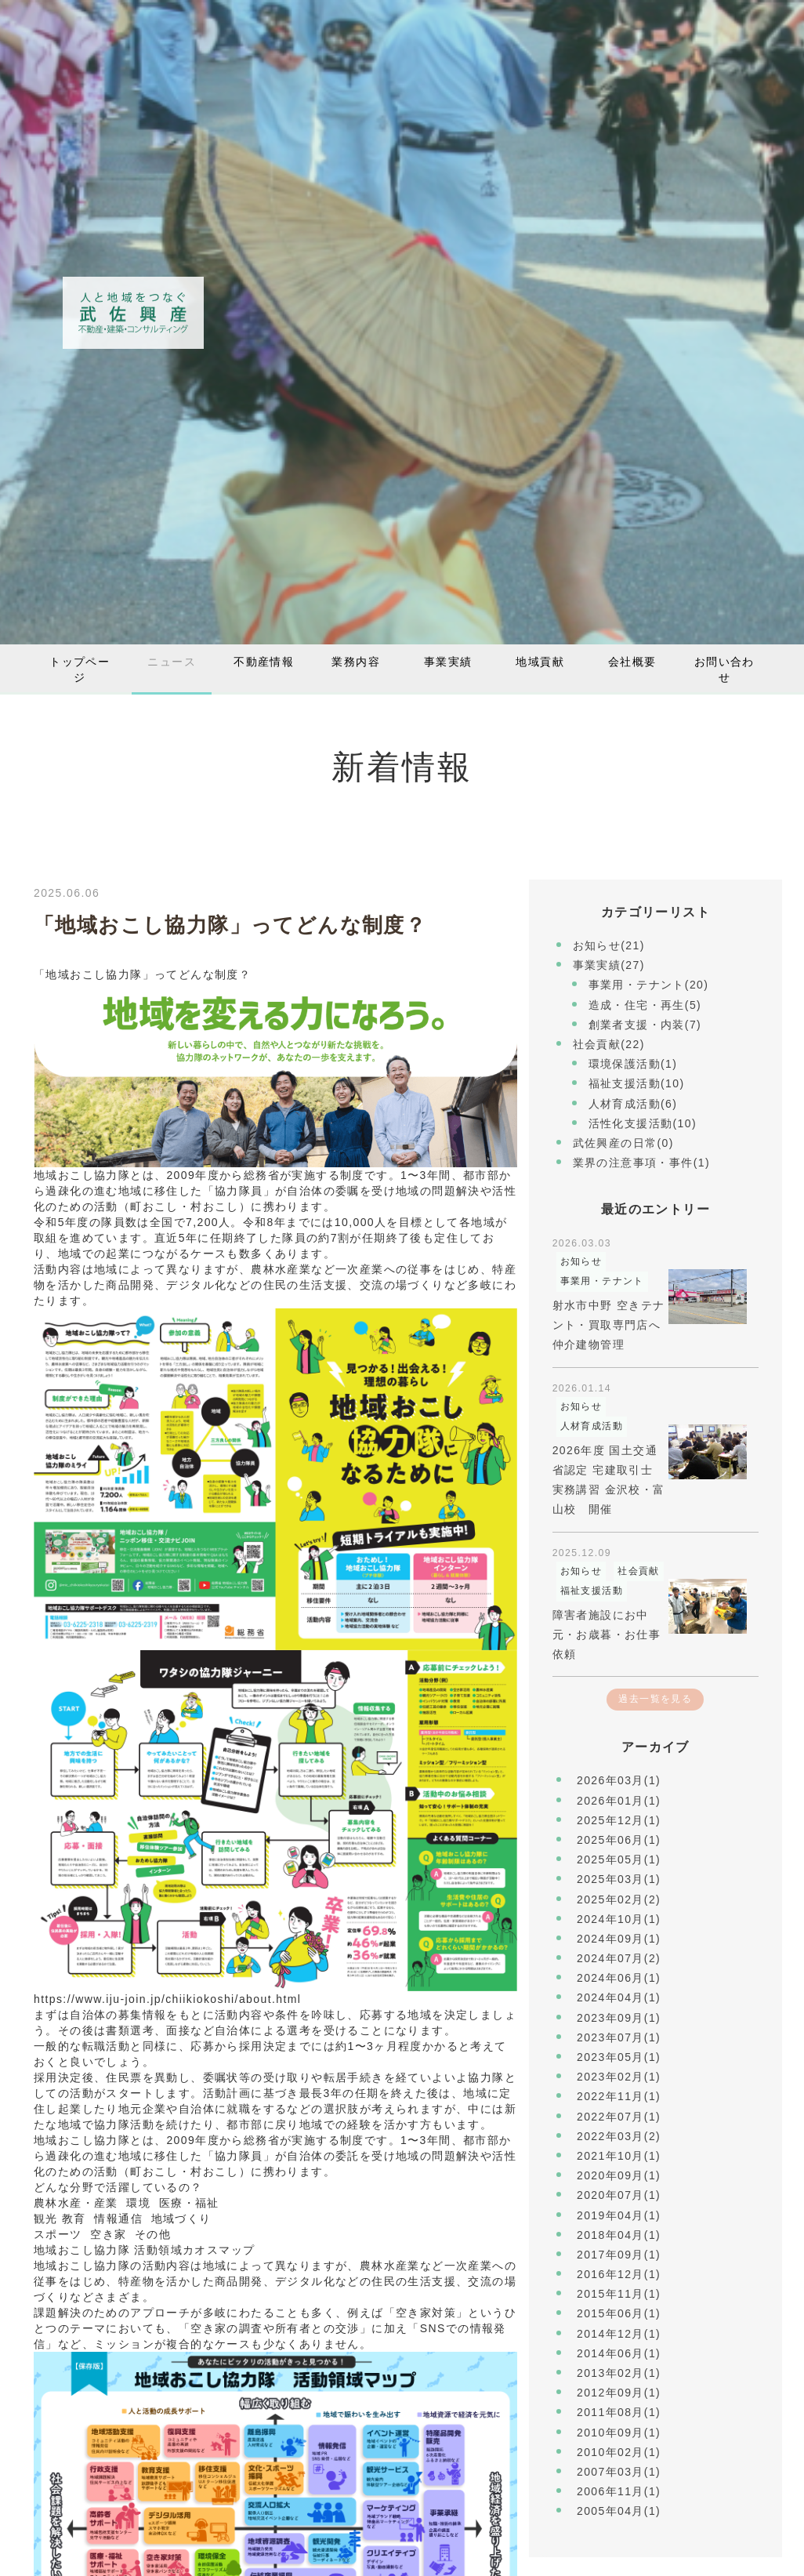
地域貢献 (540, 661)
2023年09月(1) (619, 2018)
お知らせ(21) (609, 945)
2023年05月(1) (619, 2057)
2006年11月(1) (619, 2491)
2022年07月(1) (619, 2116)
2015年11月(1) (619, 2294)
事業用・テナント (602, 1280)
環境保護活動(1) (633, 1064)
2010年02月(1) (619, 2452)
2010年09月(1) (619, 2432)
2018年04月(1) (619, 2235)
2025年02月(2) (619, 1899)
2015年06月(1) (619, 2313)
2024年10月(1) (619, 1919)
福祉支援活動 (591, 1590)
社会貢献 (638, 1571)
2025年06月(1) (619, 1840)
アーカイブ (655, 1747)
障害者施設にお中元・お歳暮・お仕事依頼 (606, 1634)
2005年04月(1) (619, 2511)
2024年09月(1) (619, 1938)
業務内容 (355, 661)
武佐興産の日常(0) (623, 1143)
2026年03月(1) (619, 1780)
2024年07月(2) (619, 1958)
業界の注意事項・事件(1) (641, 1162)
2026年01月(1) (619, 1800)
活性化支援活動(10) (643, 1123)
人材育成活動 (591, 1425)
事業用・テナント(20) (649, 984)
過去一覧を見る (655, 1698)
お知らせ (581, 1261)
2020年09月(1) (619, 2175)
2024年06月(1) (619, 1978)
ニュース (171, 661)
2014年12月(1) (619, 2333)
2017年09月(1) (619, 2254)
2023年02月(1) (619, 2076)
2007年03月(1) (619, 2471)
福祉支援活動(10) (637, 1083)
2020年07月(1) (619, 2195)
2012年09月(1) (619, 2392)
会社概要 (632, 661)
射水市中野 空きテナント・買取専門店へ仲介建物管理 (608, 1325)
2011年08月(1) (619, 2412)
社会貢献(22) (609, 1044)
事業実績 (448, 661)
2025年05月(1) (619, 1859)
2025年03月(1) (619, 1879)
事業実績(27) (609, 965)
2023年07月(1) (619, 2037)
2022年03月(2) (619, 2136)
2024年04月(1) (619, 1997)
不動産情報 (264, 661)
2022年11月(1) (619, 2096)
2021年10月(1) (619, 2156)
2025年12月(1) (619, 1820)
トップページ (79, 669)
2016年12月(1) (619, 2274)
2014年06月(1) (619, 2353)
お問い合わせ (724, 669)
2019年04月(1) (619, 2215)
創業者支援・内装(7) (645, 1024)
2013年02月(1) (619, 2373)
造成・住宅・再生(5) (645, 1005)
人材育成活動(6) (633, 1104)
